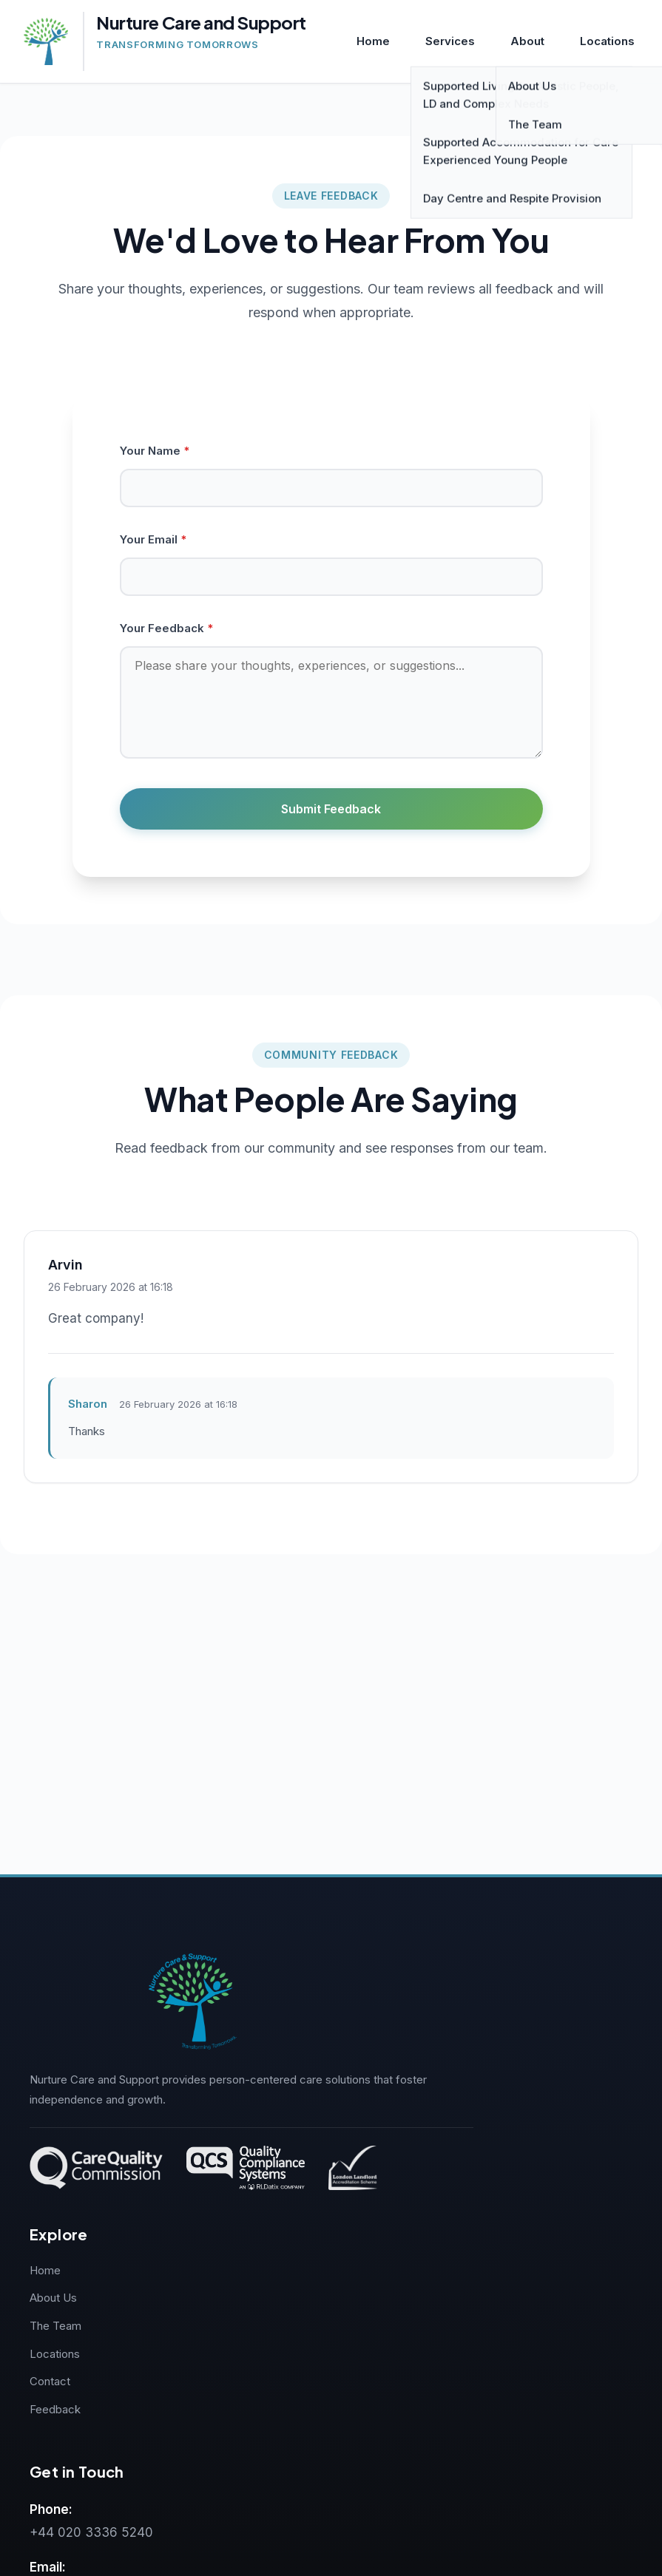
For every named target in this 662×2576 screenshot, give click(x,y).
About (527, 41)
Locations (607, 41)
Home (373, 41)
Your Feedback (166, 628)
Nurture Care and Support (200, 22)
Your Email (153, 539)
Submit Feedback (331, 808)
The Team (55, 2326)
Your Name (154, 451)
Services (450, 41)
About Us (53, 2298)
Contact (50, 2381)
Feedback (55, 2409)
